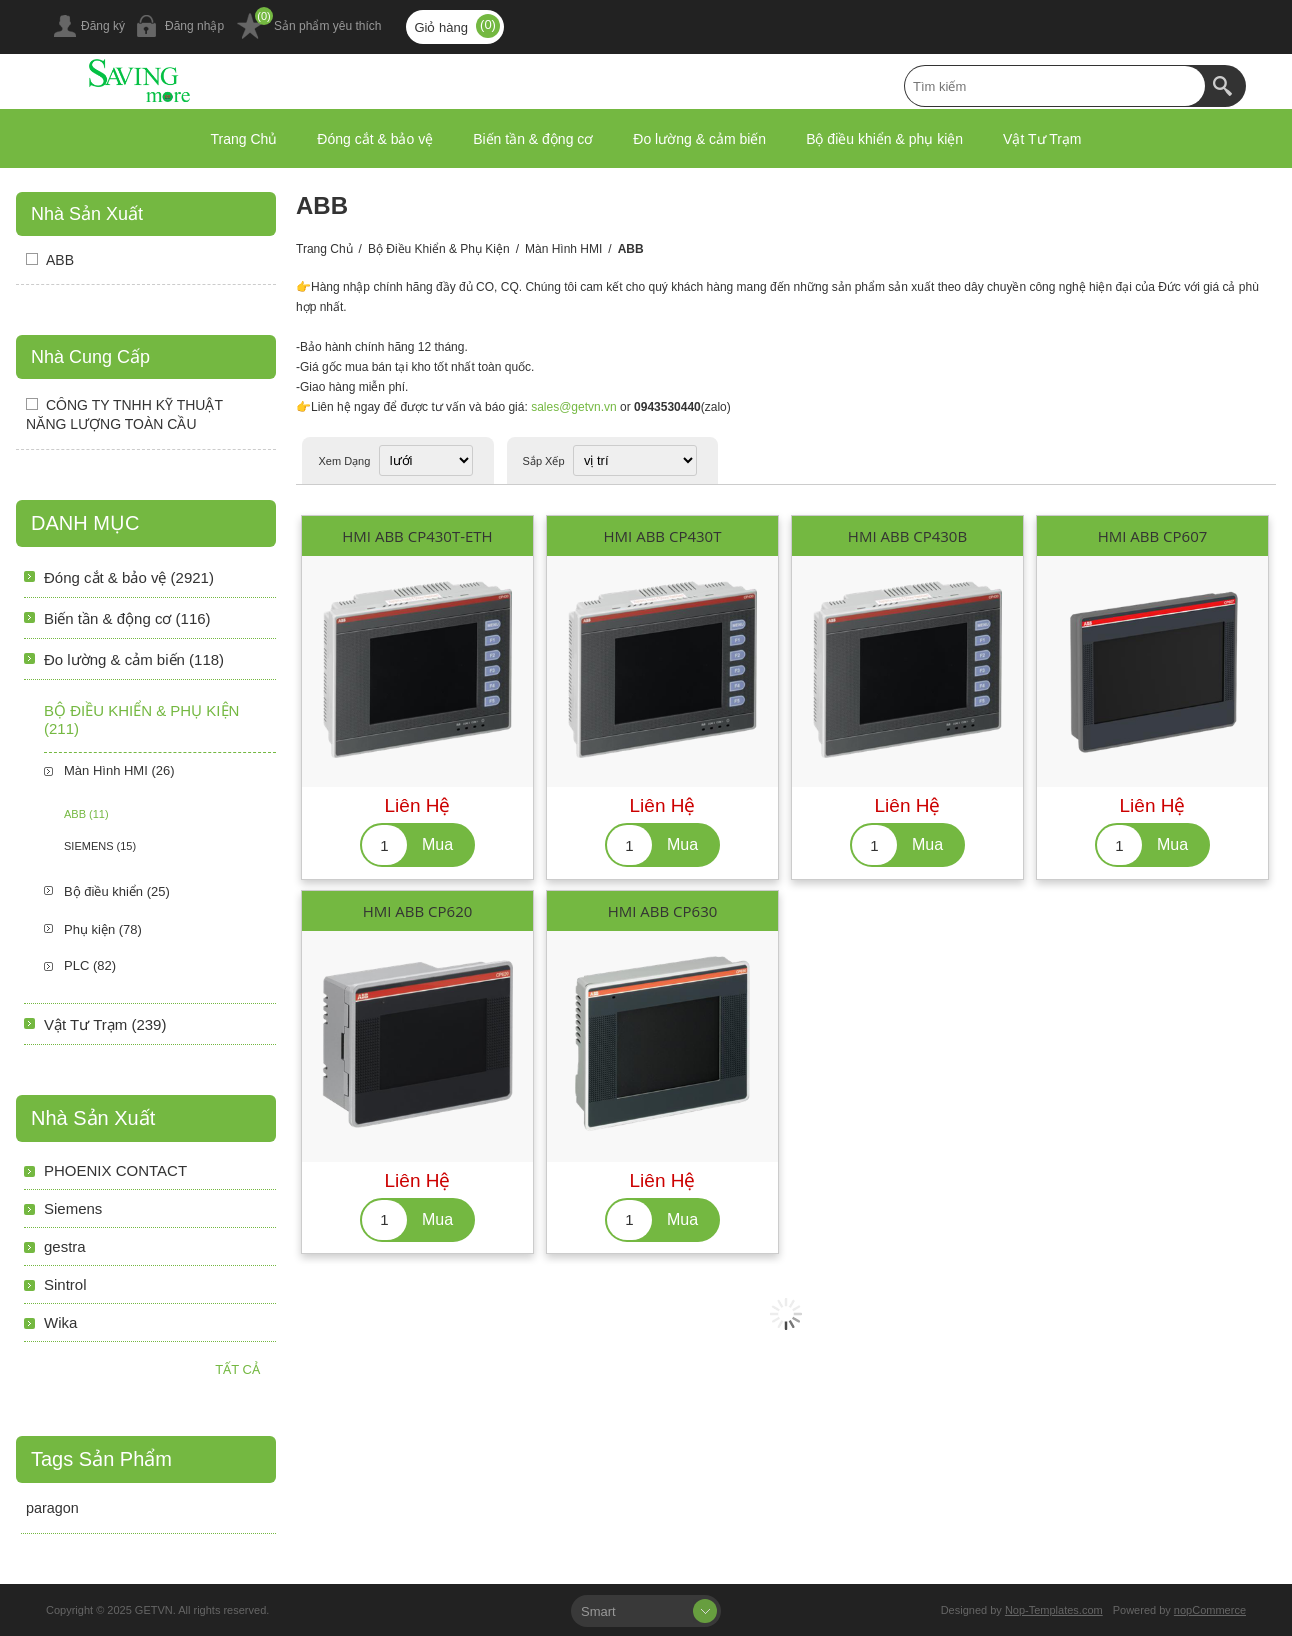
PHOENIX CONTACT (115, 1170)
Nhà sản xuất (87, 214)
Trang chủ (324, 249)
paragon (52, 1508)
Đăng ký (103, 26)
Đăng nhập (194, 26)
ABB (60, 260)
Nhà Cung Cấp (90, 357)
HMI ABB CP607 (1153, 536)
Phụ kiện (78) (103, 929)
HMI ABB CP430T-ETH (417, 536)
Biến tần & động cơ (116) (127, 618)
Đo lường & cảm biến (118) (134, 659)
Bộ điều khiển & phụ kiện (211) (141, 719)
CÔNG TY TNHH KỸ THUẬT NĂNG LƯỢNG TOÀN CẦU (124, 414)
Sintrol (65, 1284)
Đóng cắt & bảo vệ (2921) (129, 577)
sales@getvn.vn (574, 407)
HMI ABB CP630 (663, 911)
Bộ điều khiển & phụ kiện (439, 249)
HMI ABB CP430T (663, 536)
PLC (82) (90, 965)
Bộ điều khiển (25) (117, 891)
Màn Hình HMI (563, 249)
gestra (65, 1246)
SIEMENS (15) (100, 846)
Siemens (73, 1208)
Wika (60, 1322)
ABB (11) (86, 814)
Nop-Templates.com (1054, 1610)
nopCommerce (1210, 1610)
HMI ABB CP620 (418, 911)
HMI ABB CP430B (907, 536)
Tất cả (237, 1369)
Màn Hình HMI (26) (119, 770)
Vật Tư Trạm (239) (105, 1024)
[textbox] (1055, 86)
